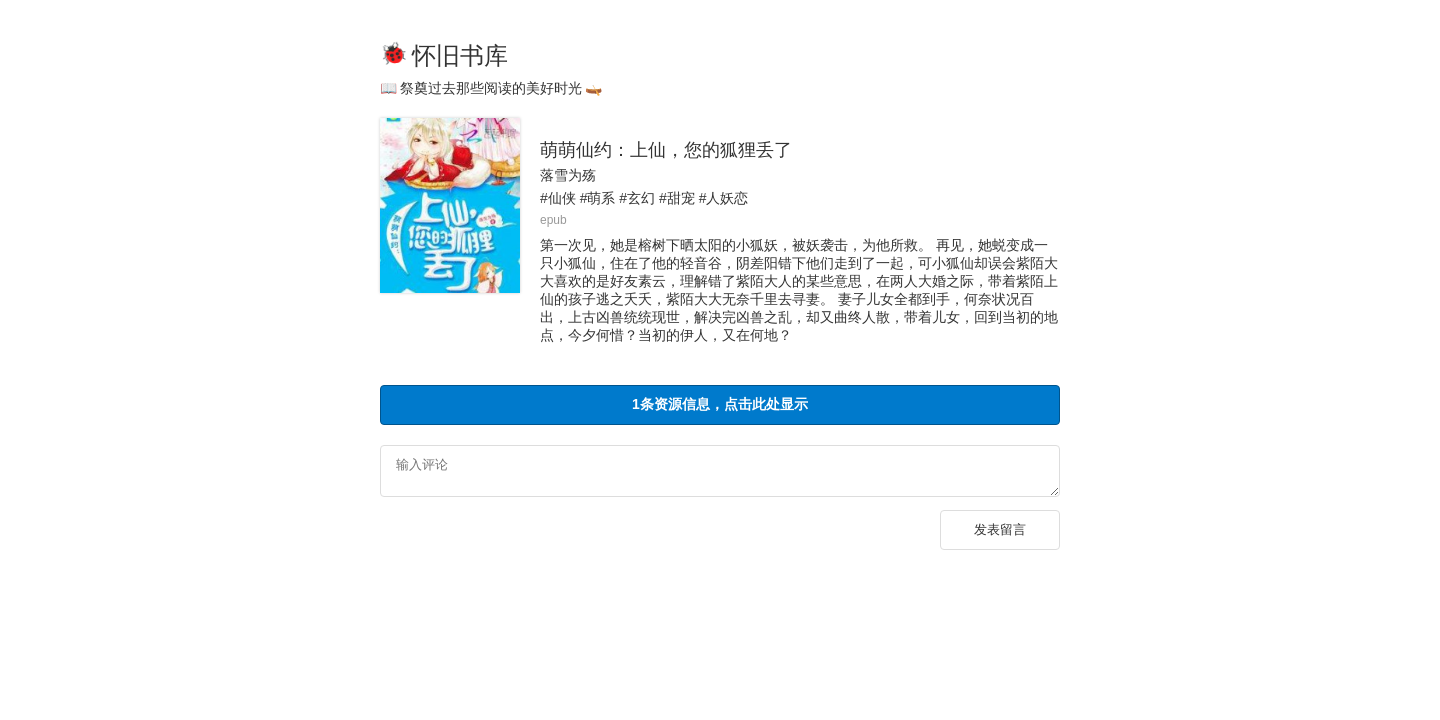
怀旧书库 (460, 55)
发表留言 (1000, 535)
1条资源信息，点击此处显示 (720, 404)
